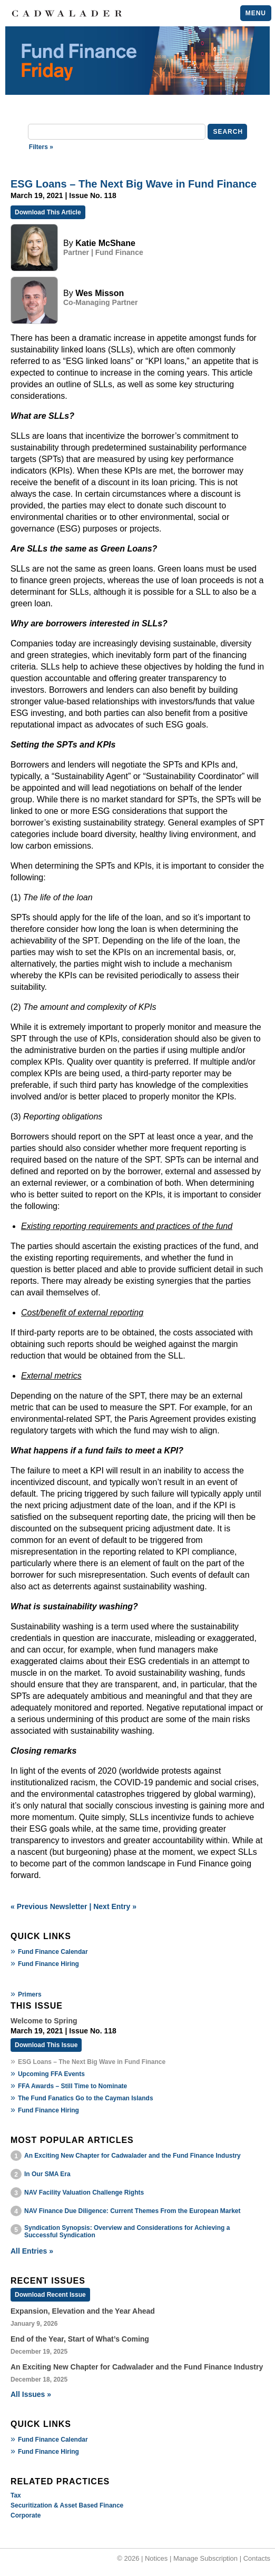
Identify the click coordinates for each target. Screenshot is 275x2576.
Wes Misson (99, 293)
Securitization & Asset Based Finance (67, 2505)
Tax (16, 2495)
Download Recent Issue (50, 2294)
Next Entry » (114, 1906)
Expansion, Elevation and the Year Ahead (83, 2311)
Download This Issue (46, 2045)
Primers (30, 1994)
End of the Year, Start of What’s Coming (80, 2339)
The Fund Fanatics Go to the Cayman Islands (85, 2098)
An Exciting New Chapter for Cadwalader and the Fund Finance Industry (132, 2155)
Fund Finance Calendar (53, 1951)
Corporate (26, 2515)
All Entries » (32, 2251)
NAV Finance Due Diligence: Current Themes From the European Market (132, 2211)
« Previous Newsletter (49, 1906)
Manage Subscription (205, 2558)
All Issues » (31, 2394)
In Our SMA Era (47, 2174)
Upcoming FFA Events (51, 2074)
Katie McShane (105, 243)
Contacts (256, 2558)
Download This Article (48, 212)
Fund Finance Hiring (48, 1964)
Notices (156, 2558)
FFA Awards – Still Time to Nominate (72, 2086)
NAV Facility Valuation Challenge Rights (84, 2192)
